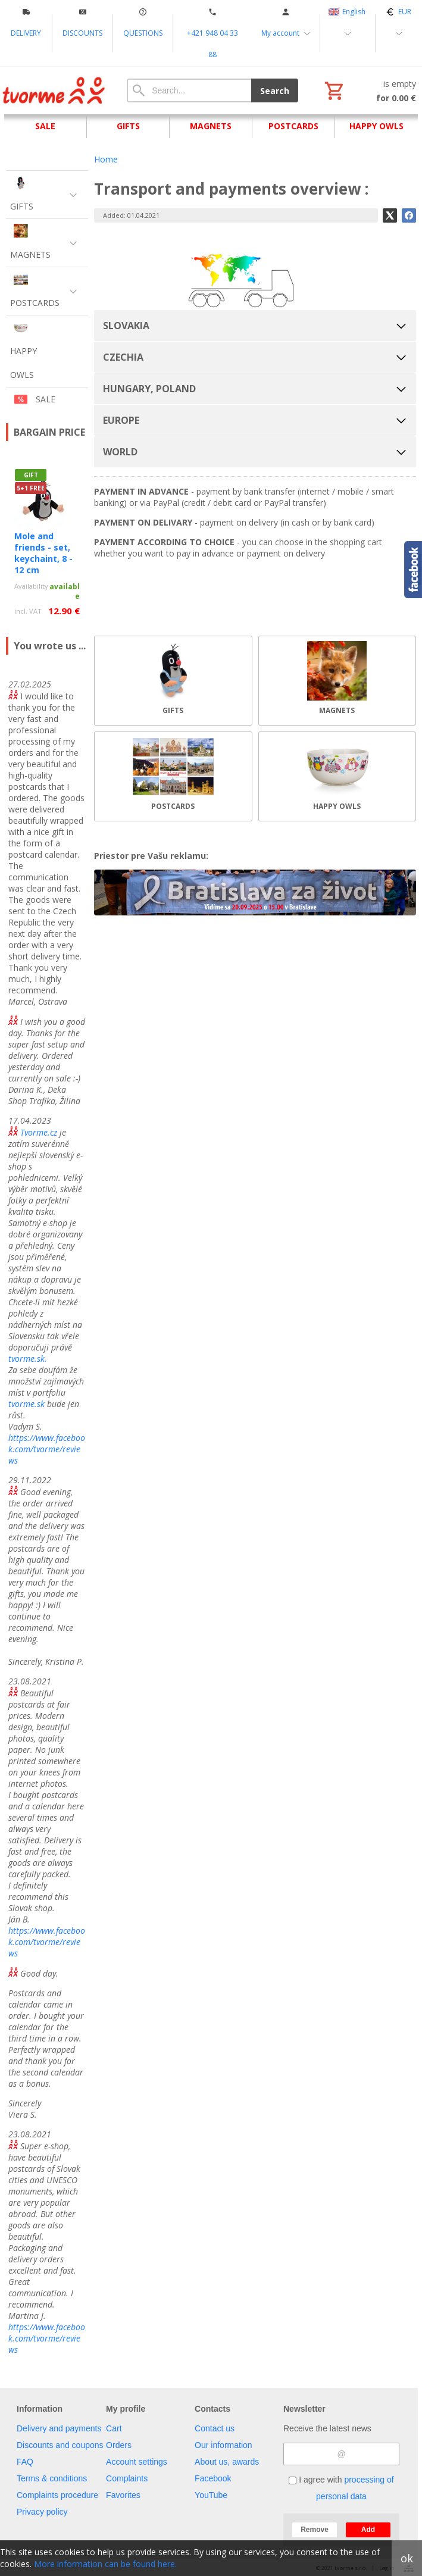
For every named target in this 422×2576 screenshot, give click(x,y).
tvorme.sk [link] (26, 1403)
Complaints (127, 2478)
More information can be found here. (105, 2563)
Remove (315, 2529)
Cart (113, 2428)
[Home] (54, 90)
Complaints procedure (57, 2495)
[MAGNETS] (337, 680)
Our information (223, 2445)
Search (274, 90)
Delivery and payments (59, 2428)
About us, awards (227, 2461)
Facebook (213, 2478)
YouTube (211, 2495)
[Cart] (369, 90)
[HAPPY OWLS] (337, 776)
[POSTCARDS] (173, 776)
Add (368, 2529)
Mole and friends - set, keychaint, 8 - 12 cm (43, 553)
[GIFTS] (173, 680)
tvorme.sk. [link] (27, 1358)
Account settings (136, 2461)
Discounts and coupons (60, 2445)
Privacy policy (42, 2511)
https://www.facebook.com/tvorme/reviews (46, 1449)
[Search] (189, 90)
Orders (119, 2445)
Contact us (215, 2428)
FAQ (25, 2461)
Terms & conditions (52, 2478)
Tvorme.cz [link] (38, 1132)
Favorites (123, 2495)
